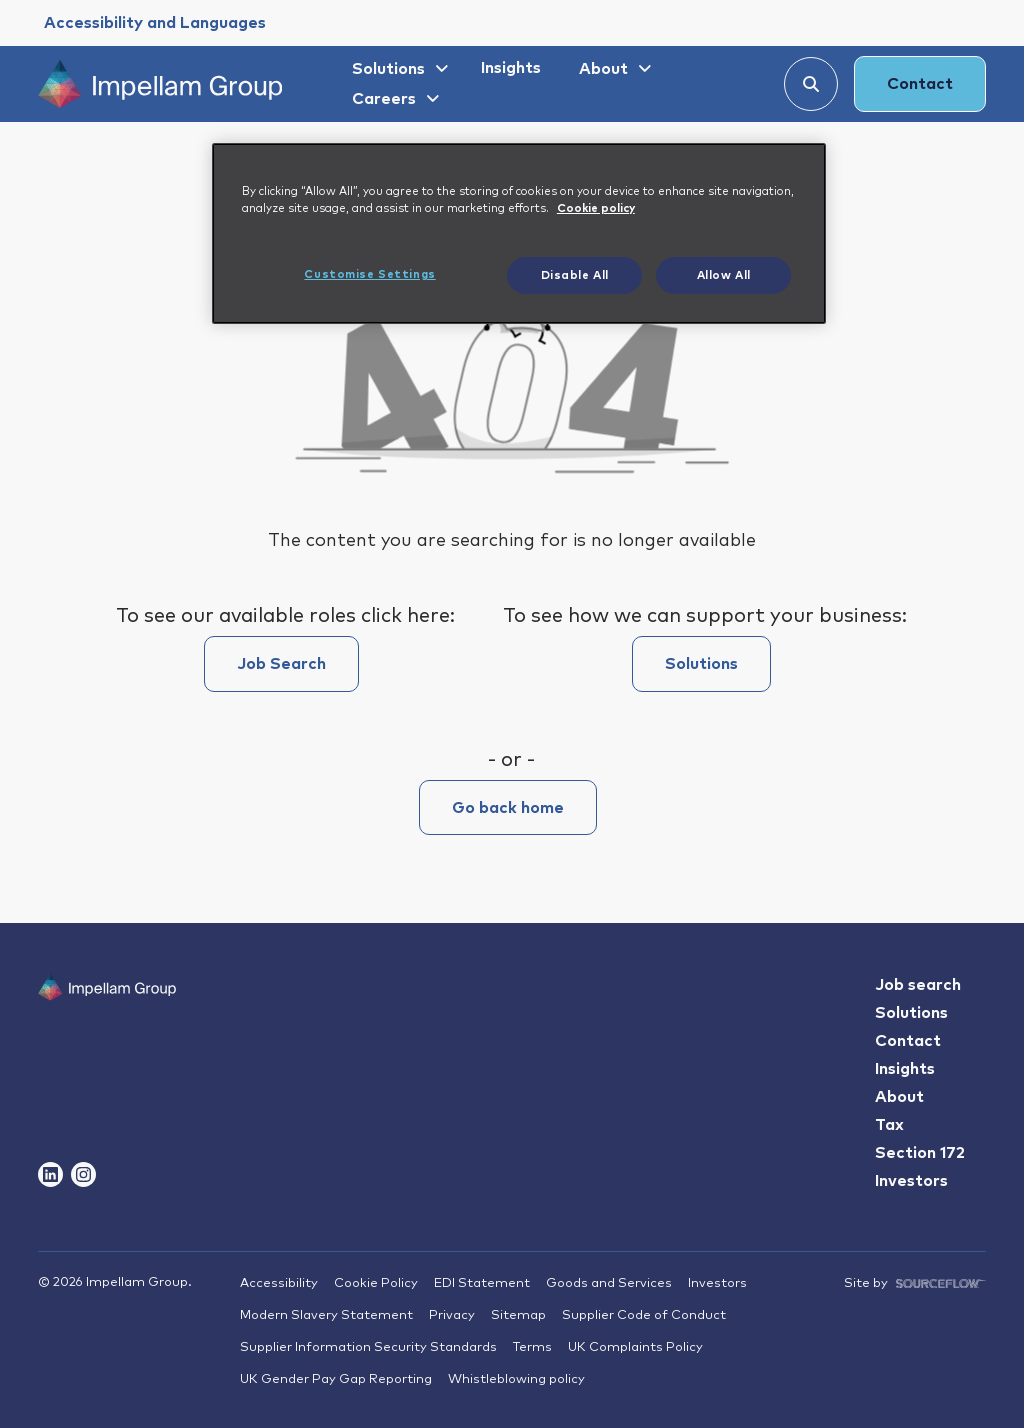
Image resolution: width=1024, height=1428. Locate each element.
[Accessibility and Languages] (155, 23)
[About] (612, 69)
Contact (920, 84)
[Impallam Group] (107, 1026)
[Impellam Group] (160, 83)
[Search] (811, 84)
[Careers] (393, 99)
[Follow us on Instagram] (83, 1174)
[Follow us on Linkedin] (50, 1174)
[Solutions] (397, 69)
